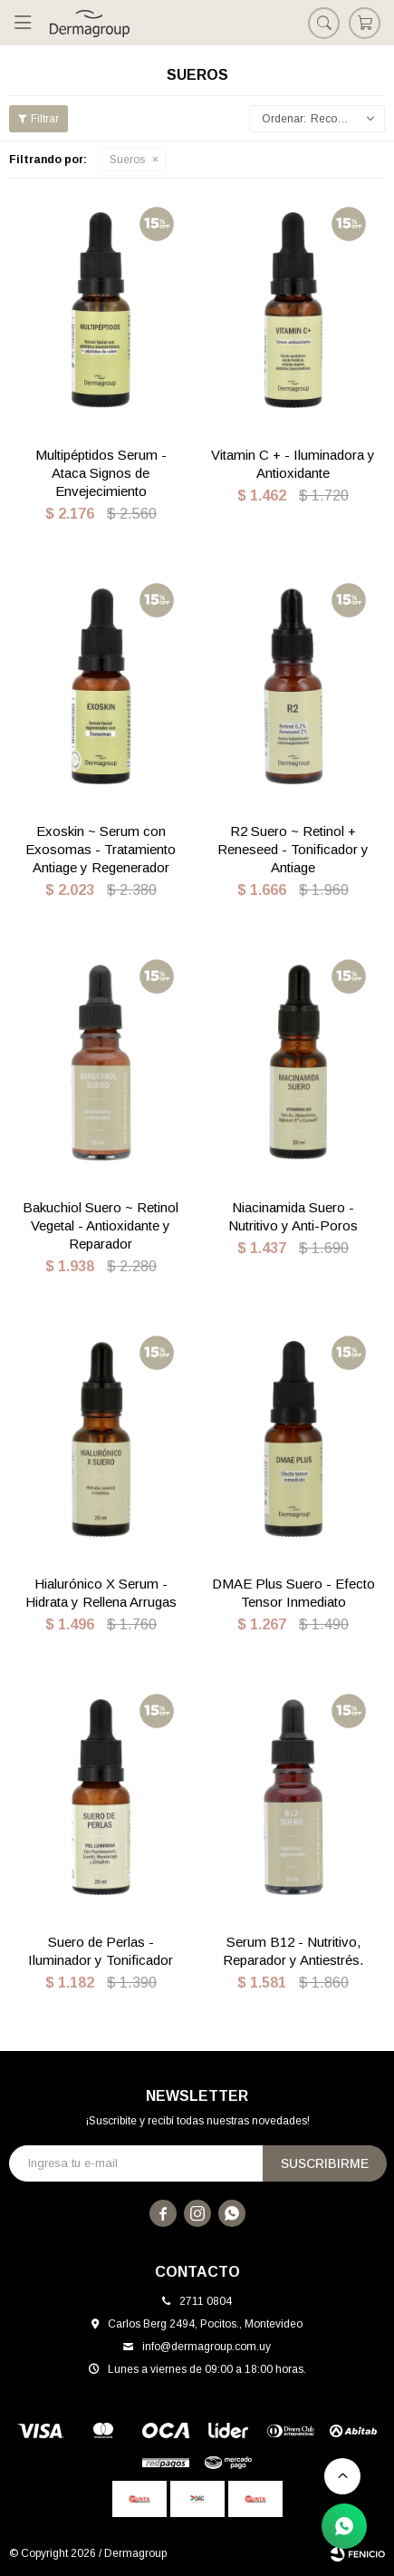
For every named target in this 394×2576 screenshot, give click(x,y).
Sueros (127, 159)
